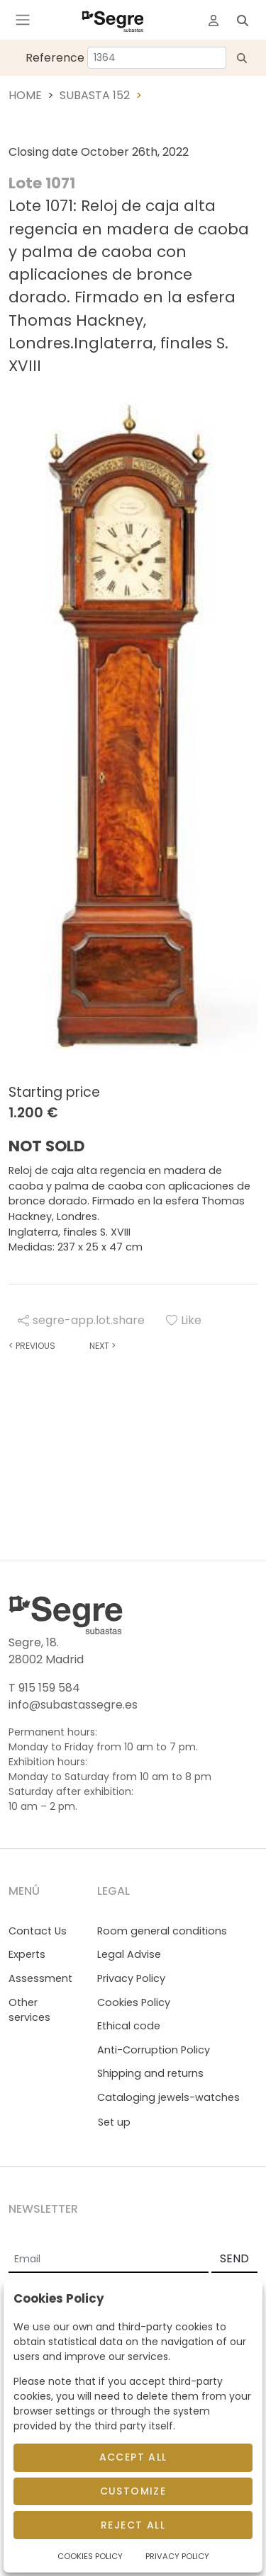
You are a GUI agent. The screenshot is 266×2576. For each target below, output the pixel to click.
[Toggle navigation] (23, 19)
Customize (133, 2491)
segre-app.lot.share (81, 1320)
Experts (27, 1954)
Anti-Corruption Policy (153, 2050)
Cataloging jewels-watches (168, 2097)
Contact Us (38, 1931)
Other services (29, 2010)
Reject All (133, 2525)
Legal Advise (129, 1954)
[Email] (109, 2259)
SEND (234, 2258)
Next (102, 1346)
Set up (114, 2122)
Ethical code (128, 2026)
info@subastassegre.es (73, 1705)
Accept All (133, 2457)
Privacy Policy (131, 1978)
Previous (32, 1346)
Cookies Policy (133, 2002)
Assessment (40, 1978)
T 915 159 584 (44, 1688)
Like (183, 1320)
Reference (55, 58)
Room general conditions (162, 1931)
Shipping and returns (150, 2073)
